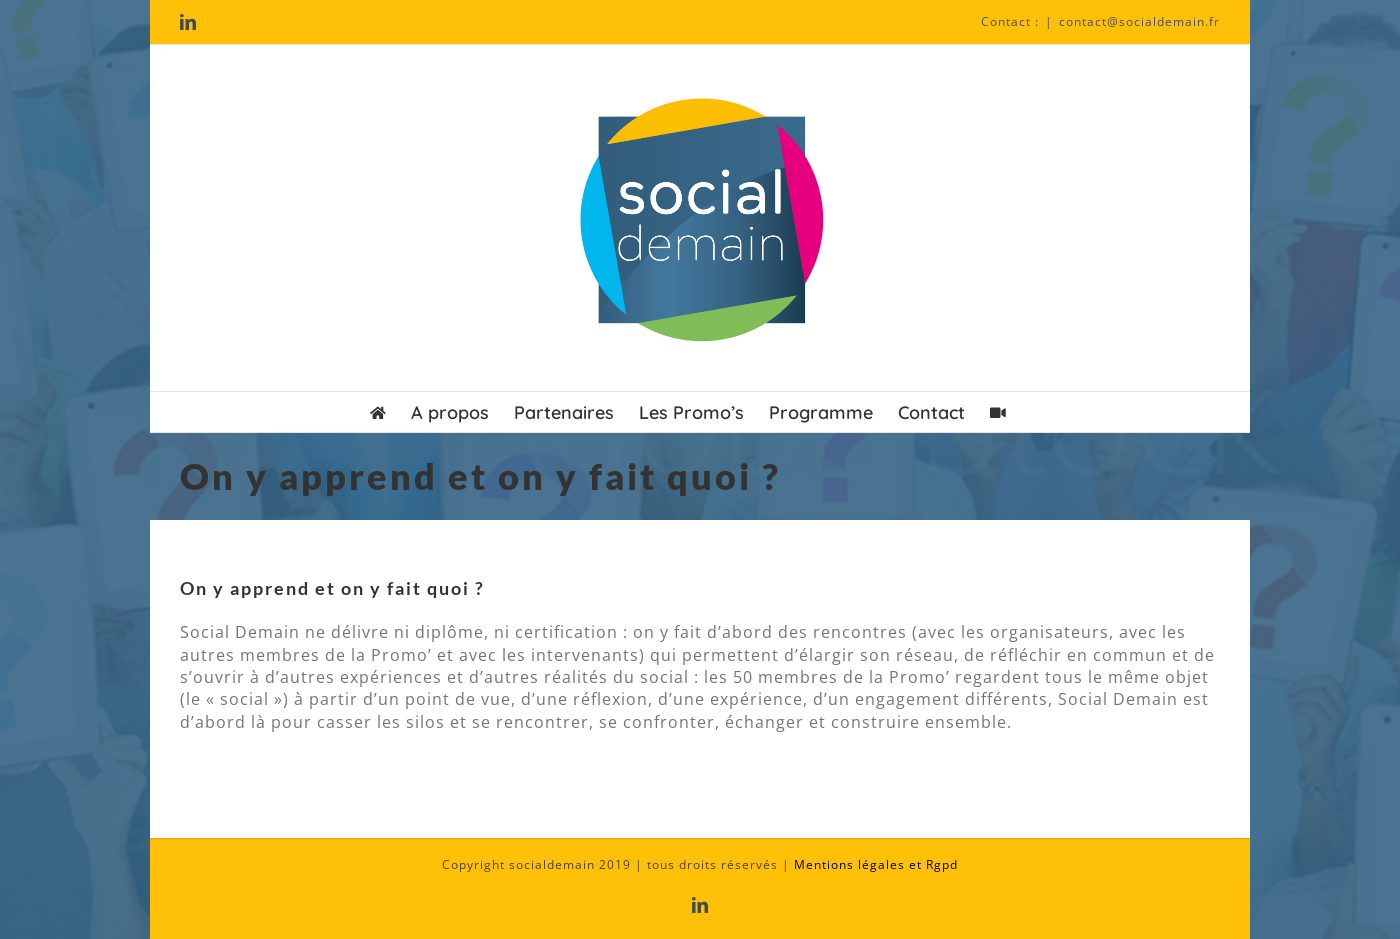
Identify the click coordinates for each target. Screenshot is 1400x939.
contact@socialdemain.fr (1139, 21)
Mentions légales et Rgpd (876, 864)
